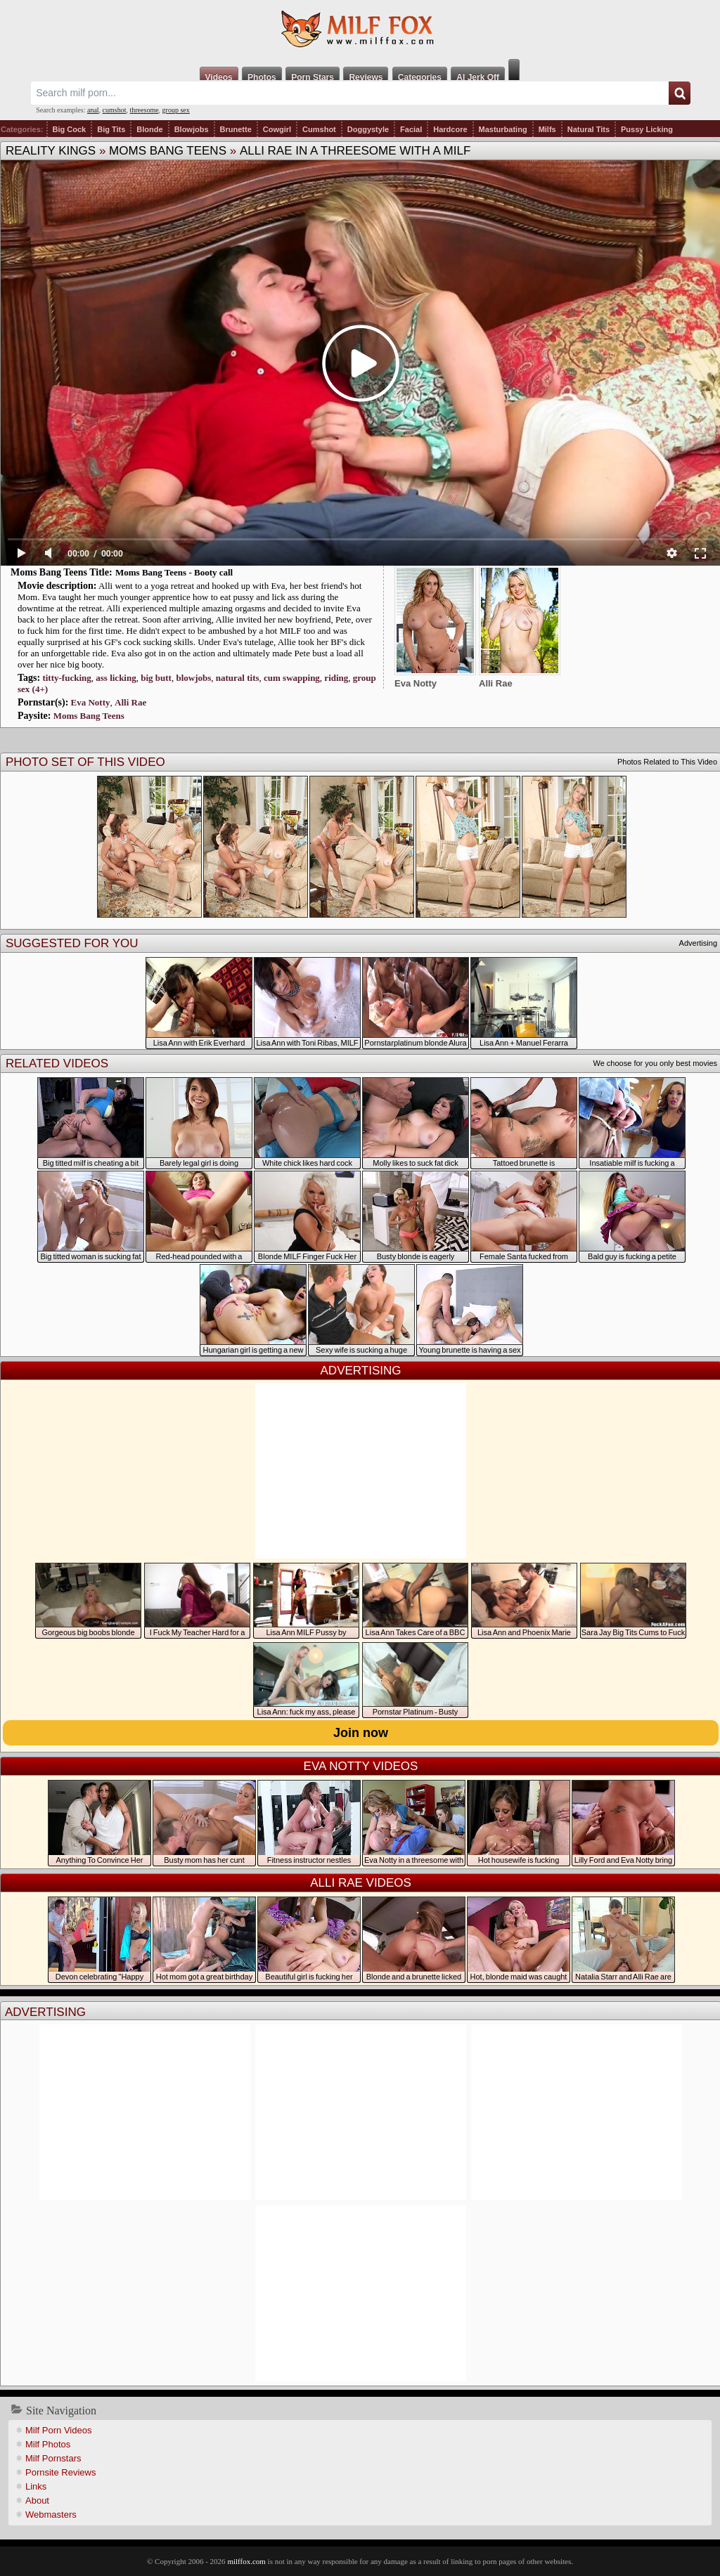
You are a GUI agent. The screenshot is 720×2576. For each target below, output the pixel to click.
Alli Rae (130, 702)
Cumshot (319, 129)
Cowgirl (277, 129)
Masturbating (503, 129)
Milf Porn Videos (58, 2430)
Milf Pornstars (53, 2458)
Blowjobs (191, 129)
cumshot (115, 110)
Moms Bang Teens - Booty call (174, 572)
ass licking (116, 677)
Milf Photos (47, 2444)
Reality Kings (51, 150)
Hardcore (450, 129)
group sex (176, 110)
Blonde (149, 129)
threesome (144, 110)
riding (336, 677)
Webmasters (51, 2514)
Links (35, 2486)
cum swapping (292, 677)
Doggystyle (368, 129)
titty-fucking (66, 677)
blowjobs (193, 677)
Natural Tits (588, 129)
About (37, 2500)
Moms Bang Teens (167, 150)
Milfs (547, 129)
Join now (360, 1733)
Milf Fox (360, 29)
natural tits (237, 677)
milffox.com (246, 2561)
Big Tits (111, 129)
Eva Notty (90, 702)
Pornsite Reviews (60, 2472)
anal (93, 110)
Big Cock (69, 129)
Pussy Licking (647, 129)
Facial (411, 129)
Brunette (236, 129)
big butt (156, 677)
